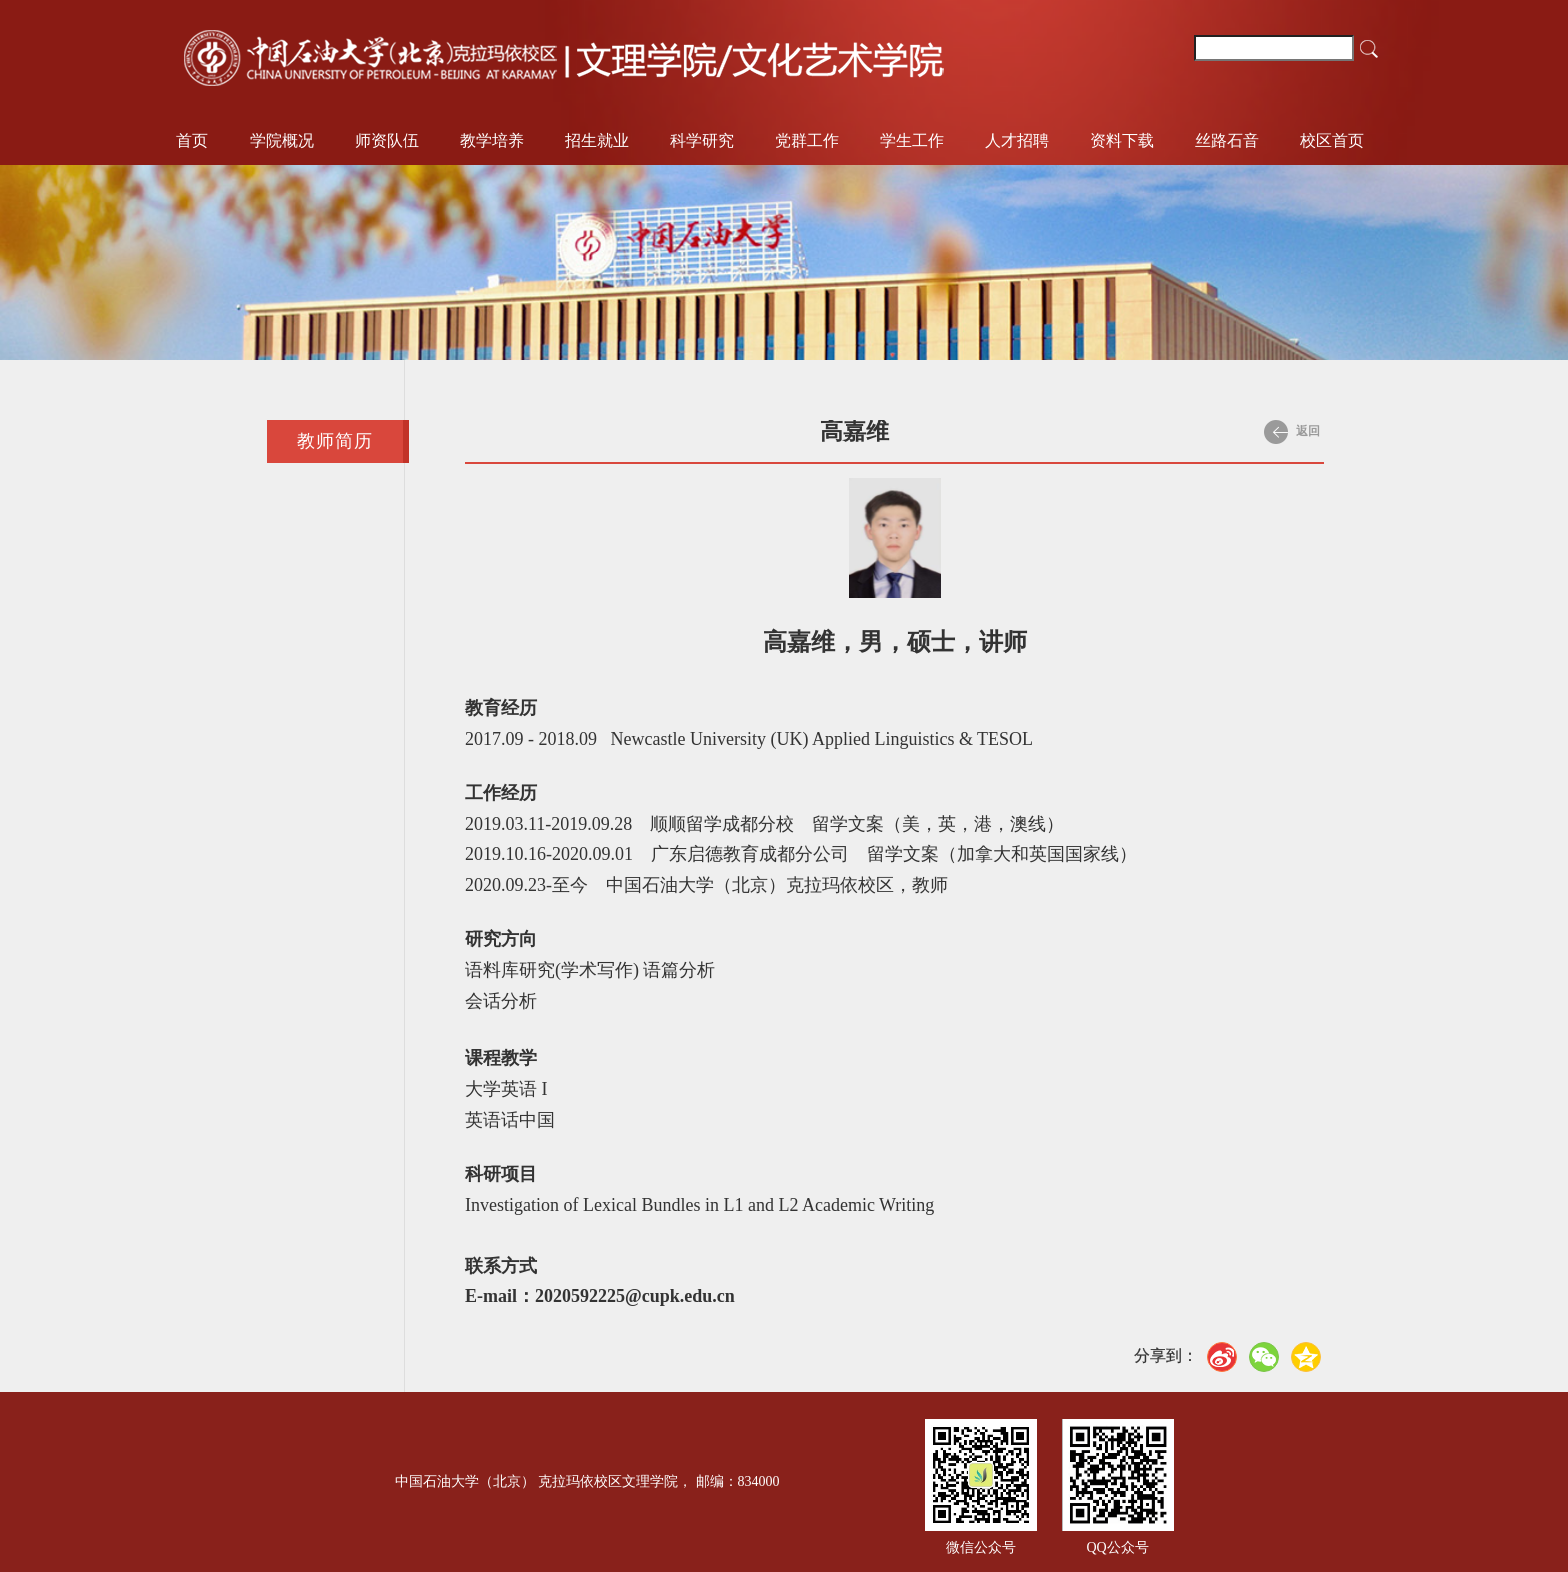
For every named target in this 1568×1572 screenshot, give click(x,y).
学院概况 (282, 140)
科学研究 (702, 140)
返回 (1292, 432)
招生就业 (597, 140)
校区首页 (1332, 140)
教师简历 (335, 441)
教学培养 (492, 140)
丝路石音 (1227, 140)
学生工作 (912, 140)
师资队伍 (387, 140)
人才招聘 (1017, 140)
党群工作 (807, 140)
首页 (192, 140)
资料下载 (1122, 140)
